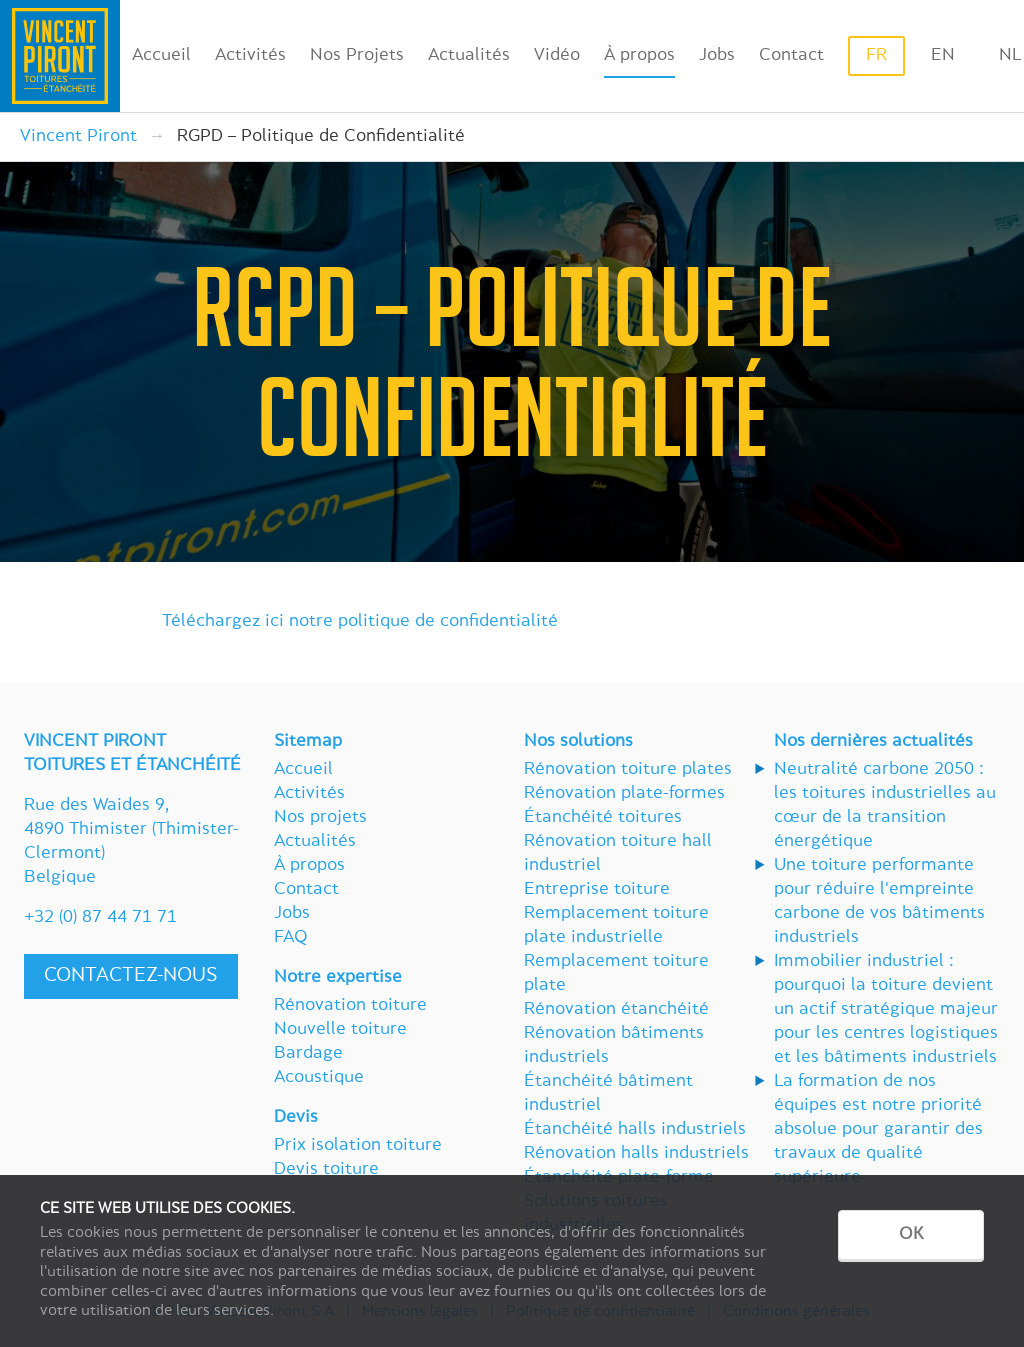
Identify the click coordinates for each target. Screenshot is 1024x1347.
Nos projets (320, 818)
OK (911, 1235)
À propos (639, 56)
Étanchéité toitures (603, 818)
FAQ (291, 938)
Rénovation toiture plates (628, 770)
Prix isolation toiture (358, 1146)
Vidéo (557, 56)
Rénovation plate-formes (624, 794)
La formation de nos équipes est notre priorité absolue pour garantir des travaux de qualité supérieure (878, 1130)
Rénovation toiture (350, 1006)
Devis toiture (326, 1170)
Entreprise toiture (597, 890)
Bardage (308, 1054)
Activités (250, 56)
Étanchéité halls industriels (635, 1130)
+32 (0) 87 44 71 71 (100, 918)
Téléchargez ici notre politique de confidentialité (360, 622)
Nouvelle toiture (340, 1030)
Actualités (469, 56)
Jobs (717, 56)
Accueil (161, 56)
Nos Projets (357, 56)
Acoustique (319, 1078)
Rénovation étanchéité (616, 1010)
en (943, 56)
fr (876, 56)
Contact (791, 56)
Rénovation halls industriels (636, 1154)
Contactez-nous (131, 976)
